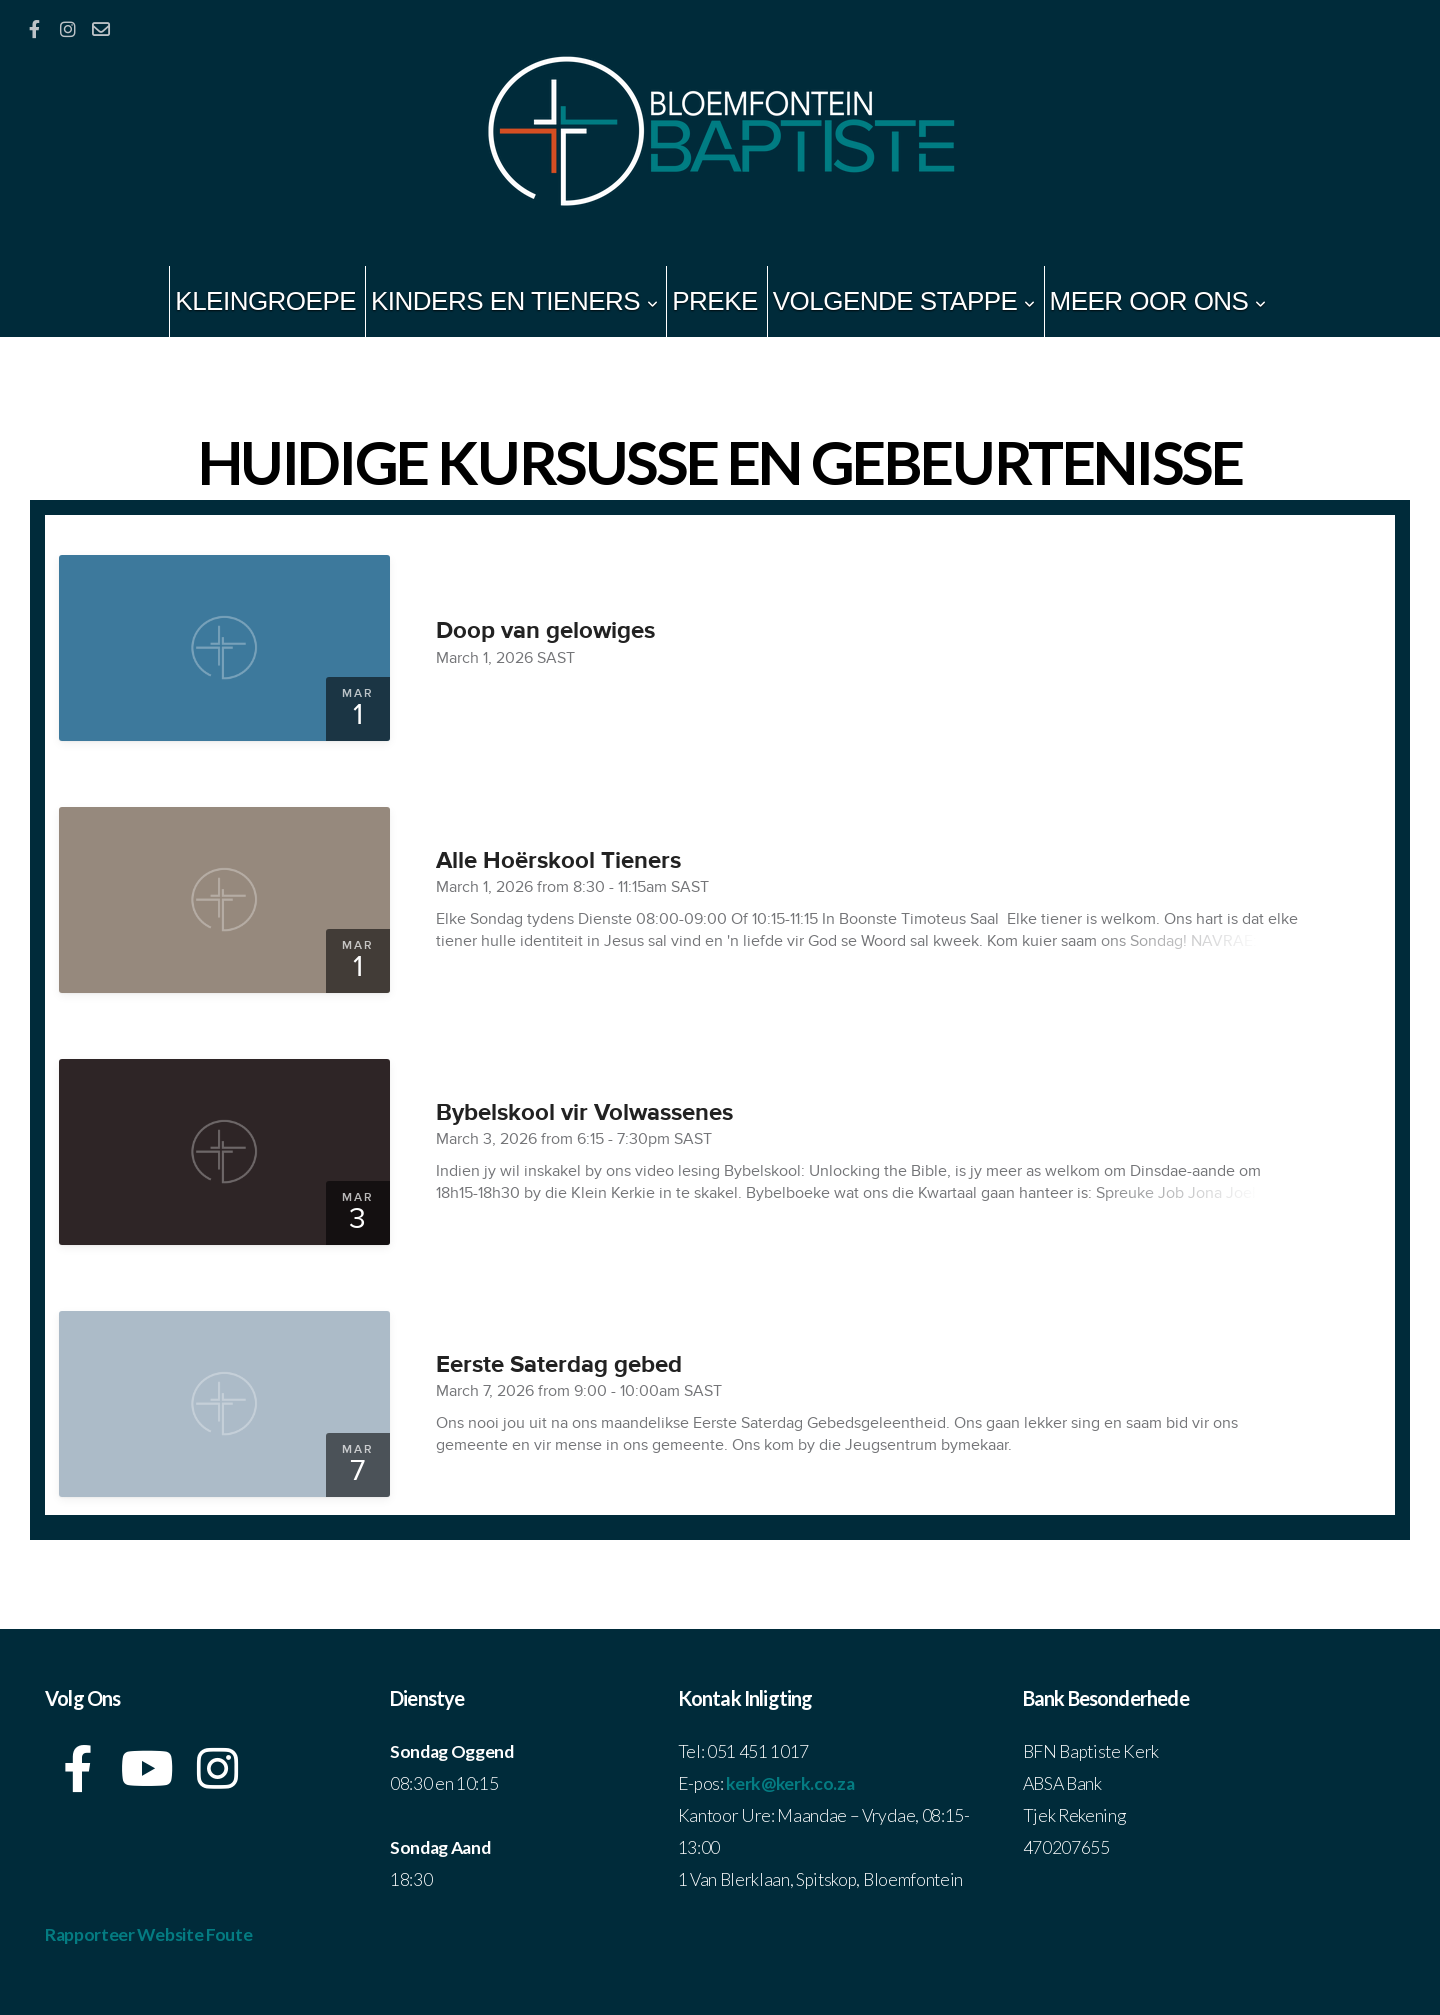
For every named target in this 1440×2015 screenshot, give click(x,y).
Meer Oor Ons (1158, 301)
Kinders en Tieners (514, 301)
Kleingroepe (265, 301)
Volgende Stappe (904, 301)
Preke (715, 301)
